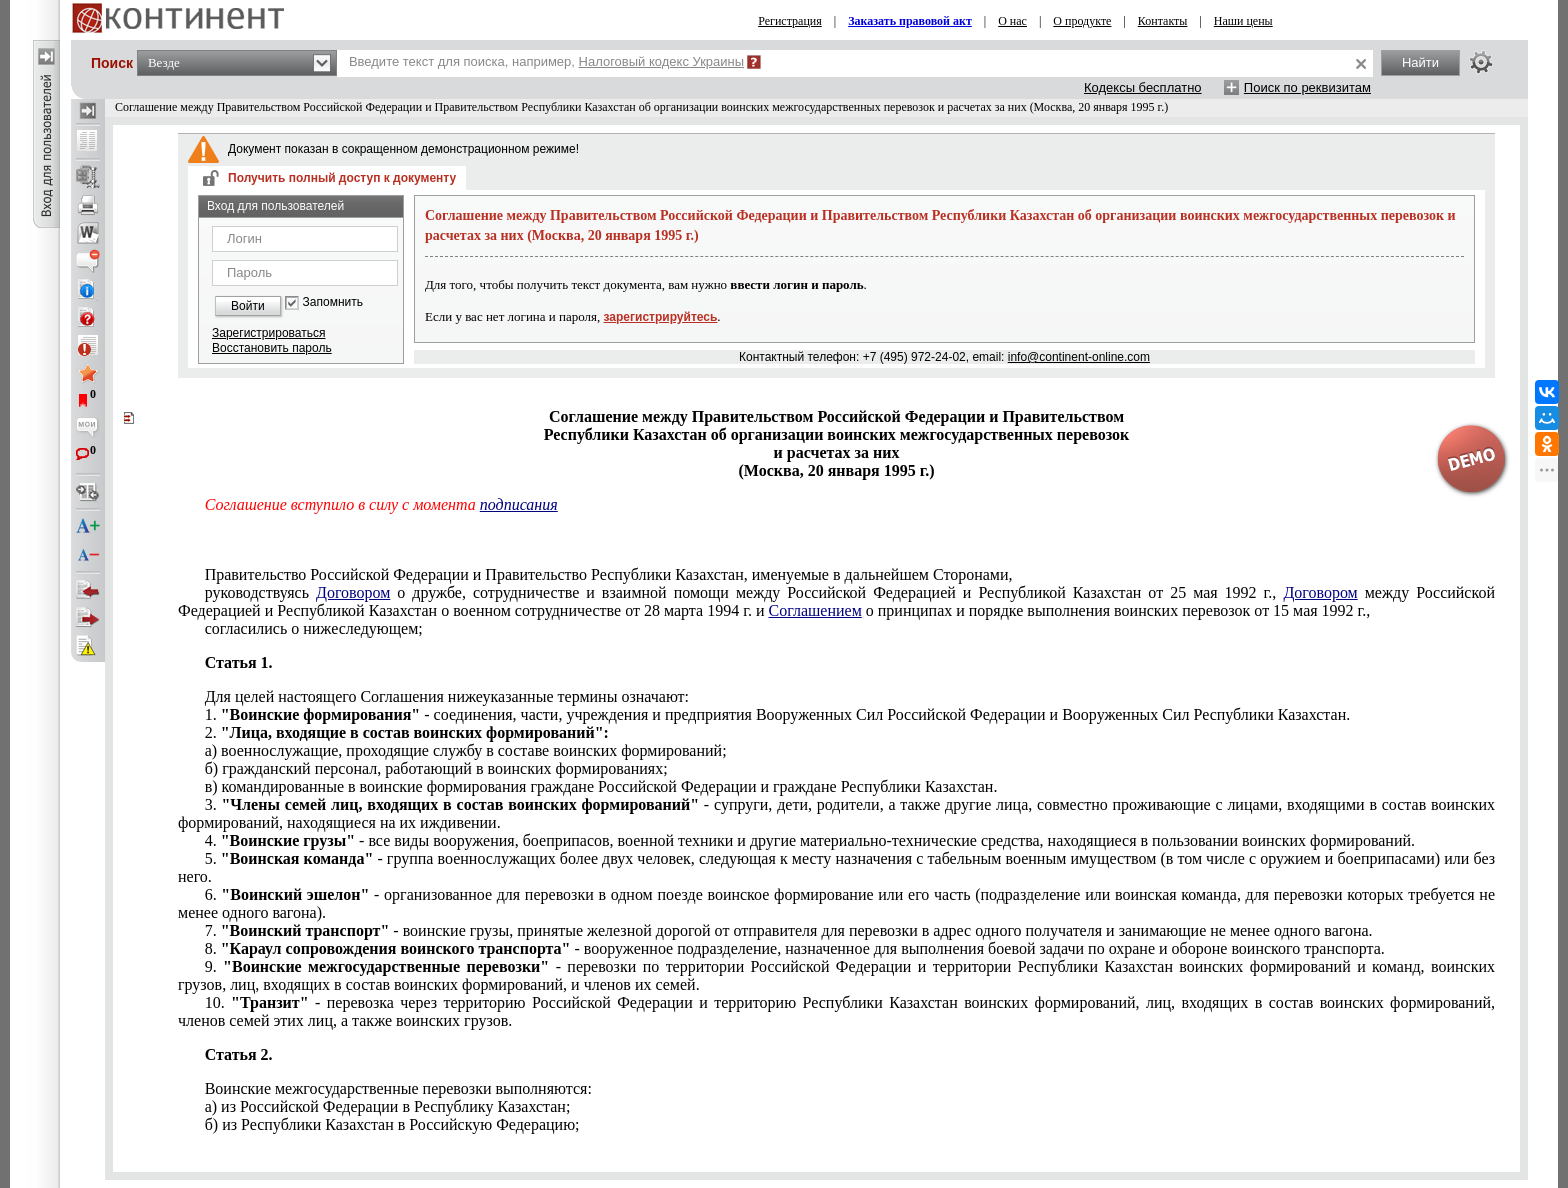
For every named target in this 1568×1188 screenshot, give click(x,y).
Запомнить (333, 302)
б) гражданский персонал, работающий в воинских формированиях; (436, 768)
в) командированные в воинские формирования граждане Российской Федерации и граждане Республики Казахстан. (601, 786)
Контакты (1163, 21)
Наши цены (1243, 21)
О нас (1012, 21)
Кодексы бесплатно (1143, 87)
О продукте (1082, 21)
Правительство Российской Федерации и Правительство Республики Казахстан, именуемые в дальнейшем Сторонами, (609, 574)
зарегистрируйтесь (661, 317)
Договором (353, 592)
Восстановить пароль (272, 348)
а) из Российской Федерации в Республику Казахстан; (388, 1106)
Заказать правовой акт (910, 21)
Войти (248, 306)
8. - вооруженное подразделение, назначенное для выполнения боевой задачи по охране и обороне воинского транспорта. (795, 948)
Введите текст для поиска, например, (546, 61)
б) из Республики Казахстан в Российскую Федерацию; (392, 1124)
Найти (1420, 62)
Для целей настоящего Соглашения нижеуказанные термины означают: (447, 696)
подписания (519, 504)
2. (407, 732)
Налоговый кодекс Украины (662, 61)
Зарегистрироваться (268, 333)
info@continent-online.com (1079, 357)
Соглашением (814, 610)
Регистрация (790, 21)
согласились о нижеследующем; (314, 628)
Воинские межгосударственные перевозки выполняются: (398, 1088)
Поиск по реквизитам (1307, 87)
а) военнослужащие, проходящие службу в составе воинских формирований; (466, 750)
